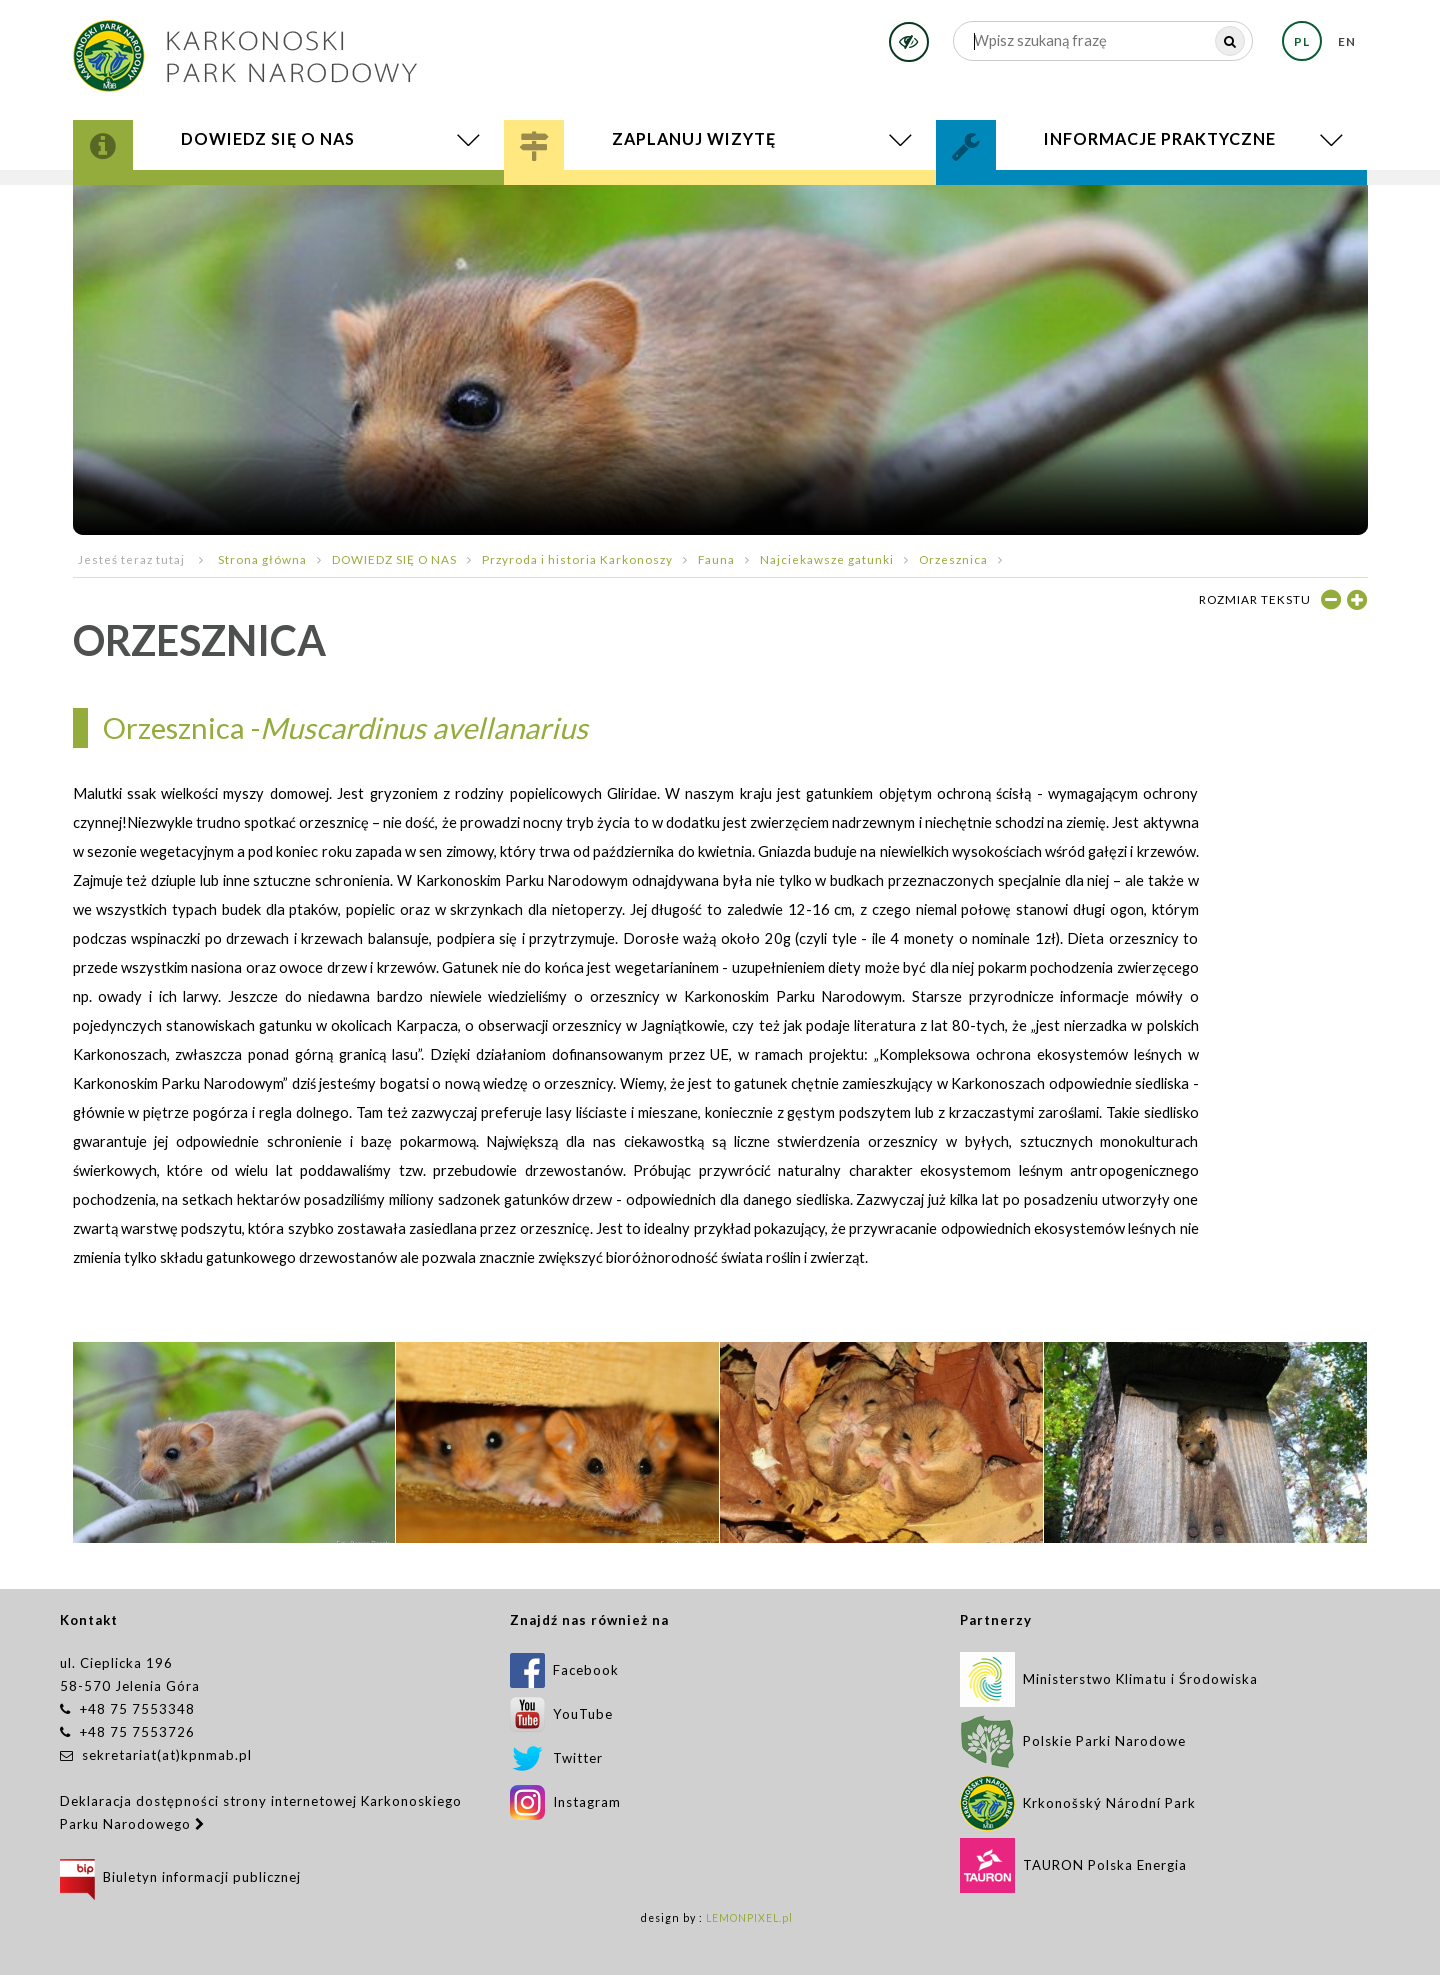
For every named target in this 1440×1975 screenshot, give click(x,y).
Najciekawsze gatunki (827, 559)
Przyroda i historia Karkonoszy (577, 559)
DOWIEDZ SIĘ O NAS (394, 559)
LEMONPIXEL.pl (749, 1918)
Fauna (716, 559)
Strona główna (262, 559)
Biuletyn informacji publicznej (180, 1877)
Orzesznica (953, 559)
